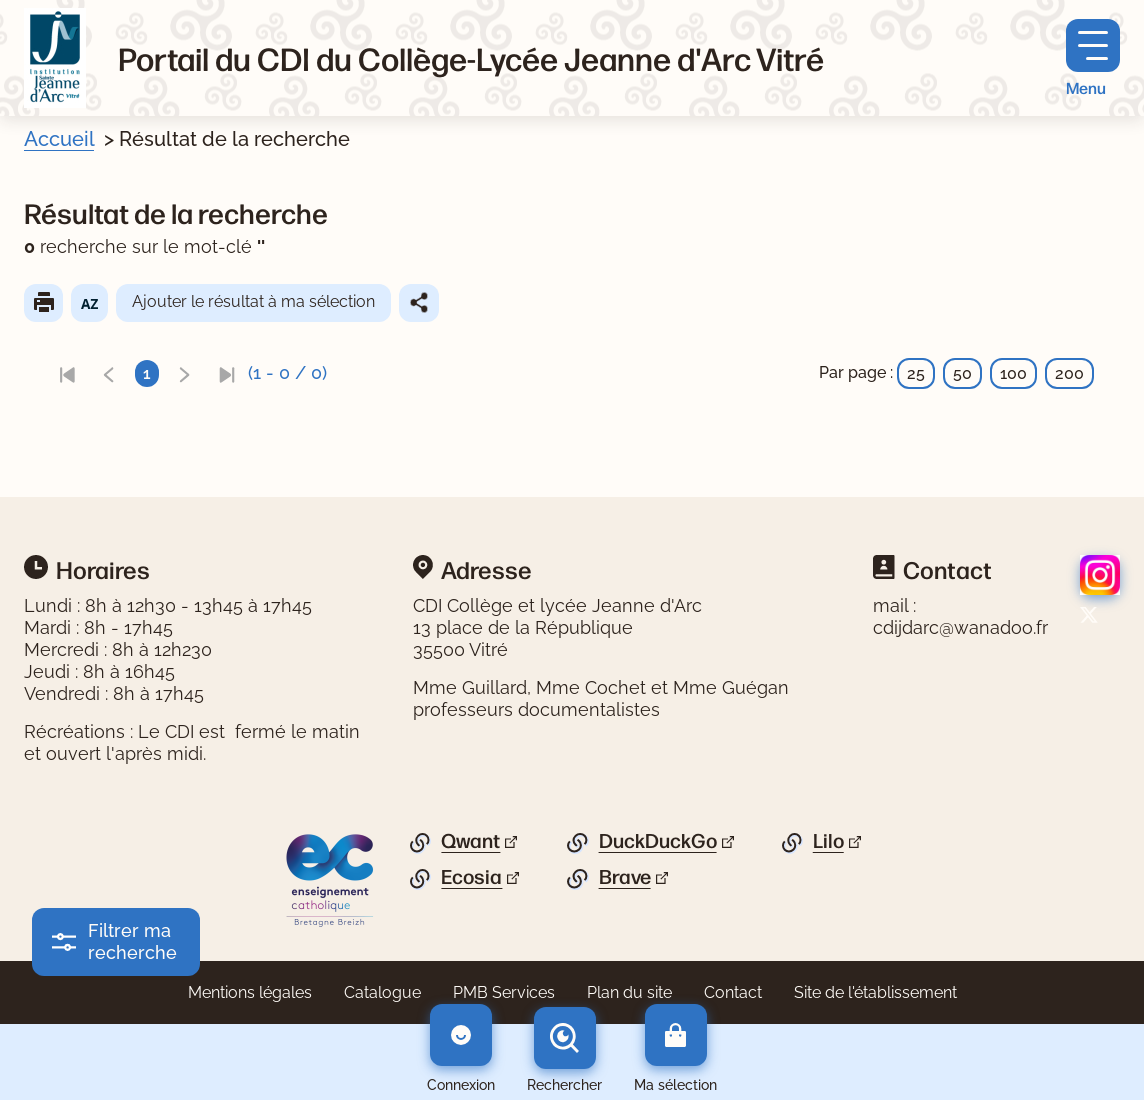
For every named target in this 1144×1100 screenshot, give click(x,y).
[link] (67, 373)
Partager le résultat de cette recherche (419, 303)
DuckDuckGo (658, 841)
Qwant (470, 841)
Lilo (828, 841)
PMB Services (504, 992)
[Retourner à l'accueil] (55, 58)
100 (1013, 373)
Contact (733, 992)
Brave (625, 877)
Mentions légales (250, 992)
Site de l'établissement (875, 992)
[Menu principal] (1093, 58)
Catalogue (382, 992)
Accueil (59, 139)
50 (962, 373)
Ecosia (471, 877)
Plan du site (629, 992)
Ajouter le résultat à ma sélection (253, 301)
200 (1069, 373)
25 (916, 373)
